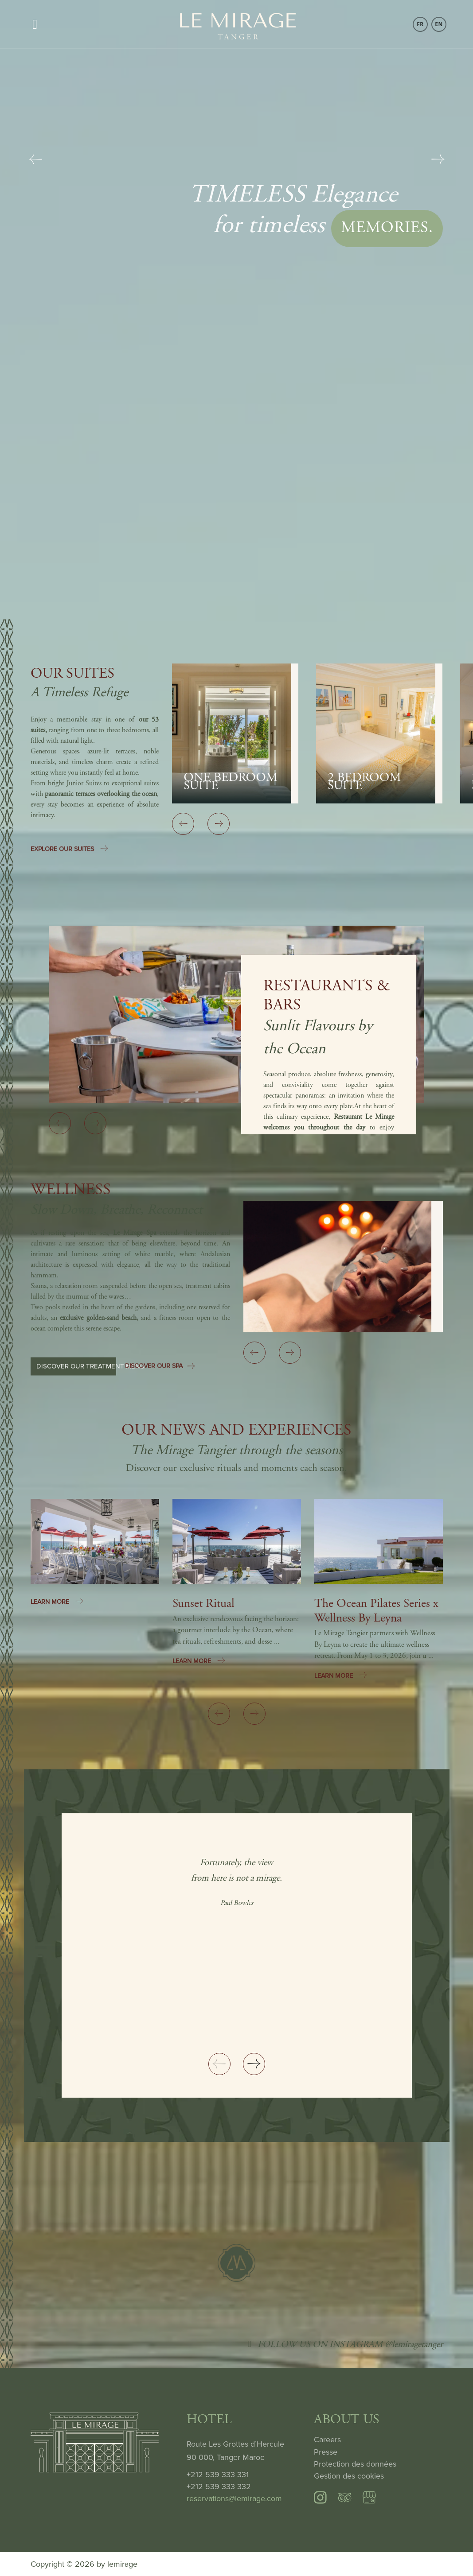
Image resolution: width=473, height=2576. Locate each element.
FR (420, 24)
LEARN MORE (57, 1602)
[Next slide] (437, 159)
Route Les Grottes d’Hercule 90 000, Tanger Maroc (235, 2451)
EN (438, 24)
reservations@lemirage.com (234, 2498)
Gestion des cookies (349, 2476)
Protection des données (355, 2464)
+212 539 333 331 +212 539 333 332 (219, 2480)
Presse (325, 2452)
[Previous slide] (35, 159)
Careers (327, 2439)
